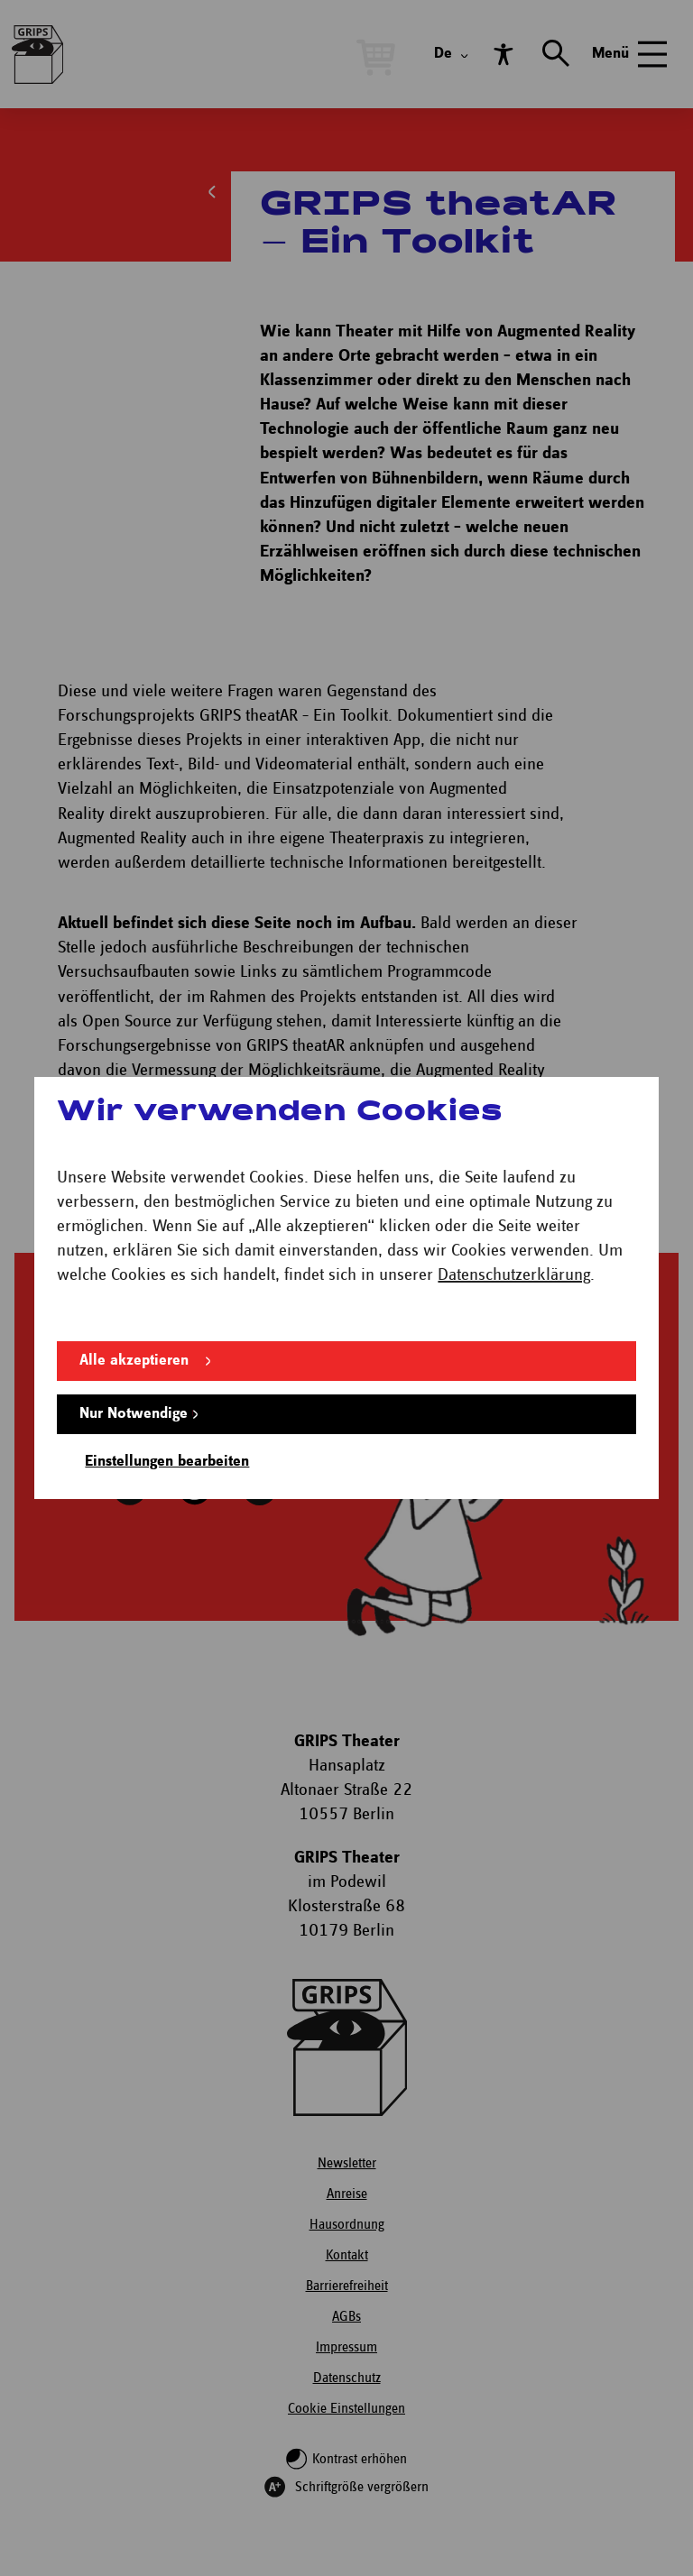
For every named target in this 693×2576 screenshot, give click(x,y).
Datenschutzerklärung (514, 1274)
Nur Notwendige (133, 1413)
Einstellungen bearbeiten (167, 1461)
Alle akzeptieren (134, 1360)
